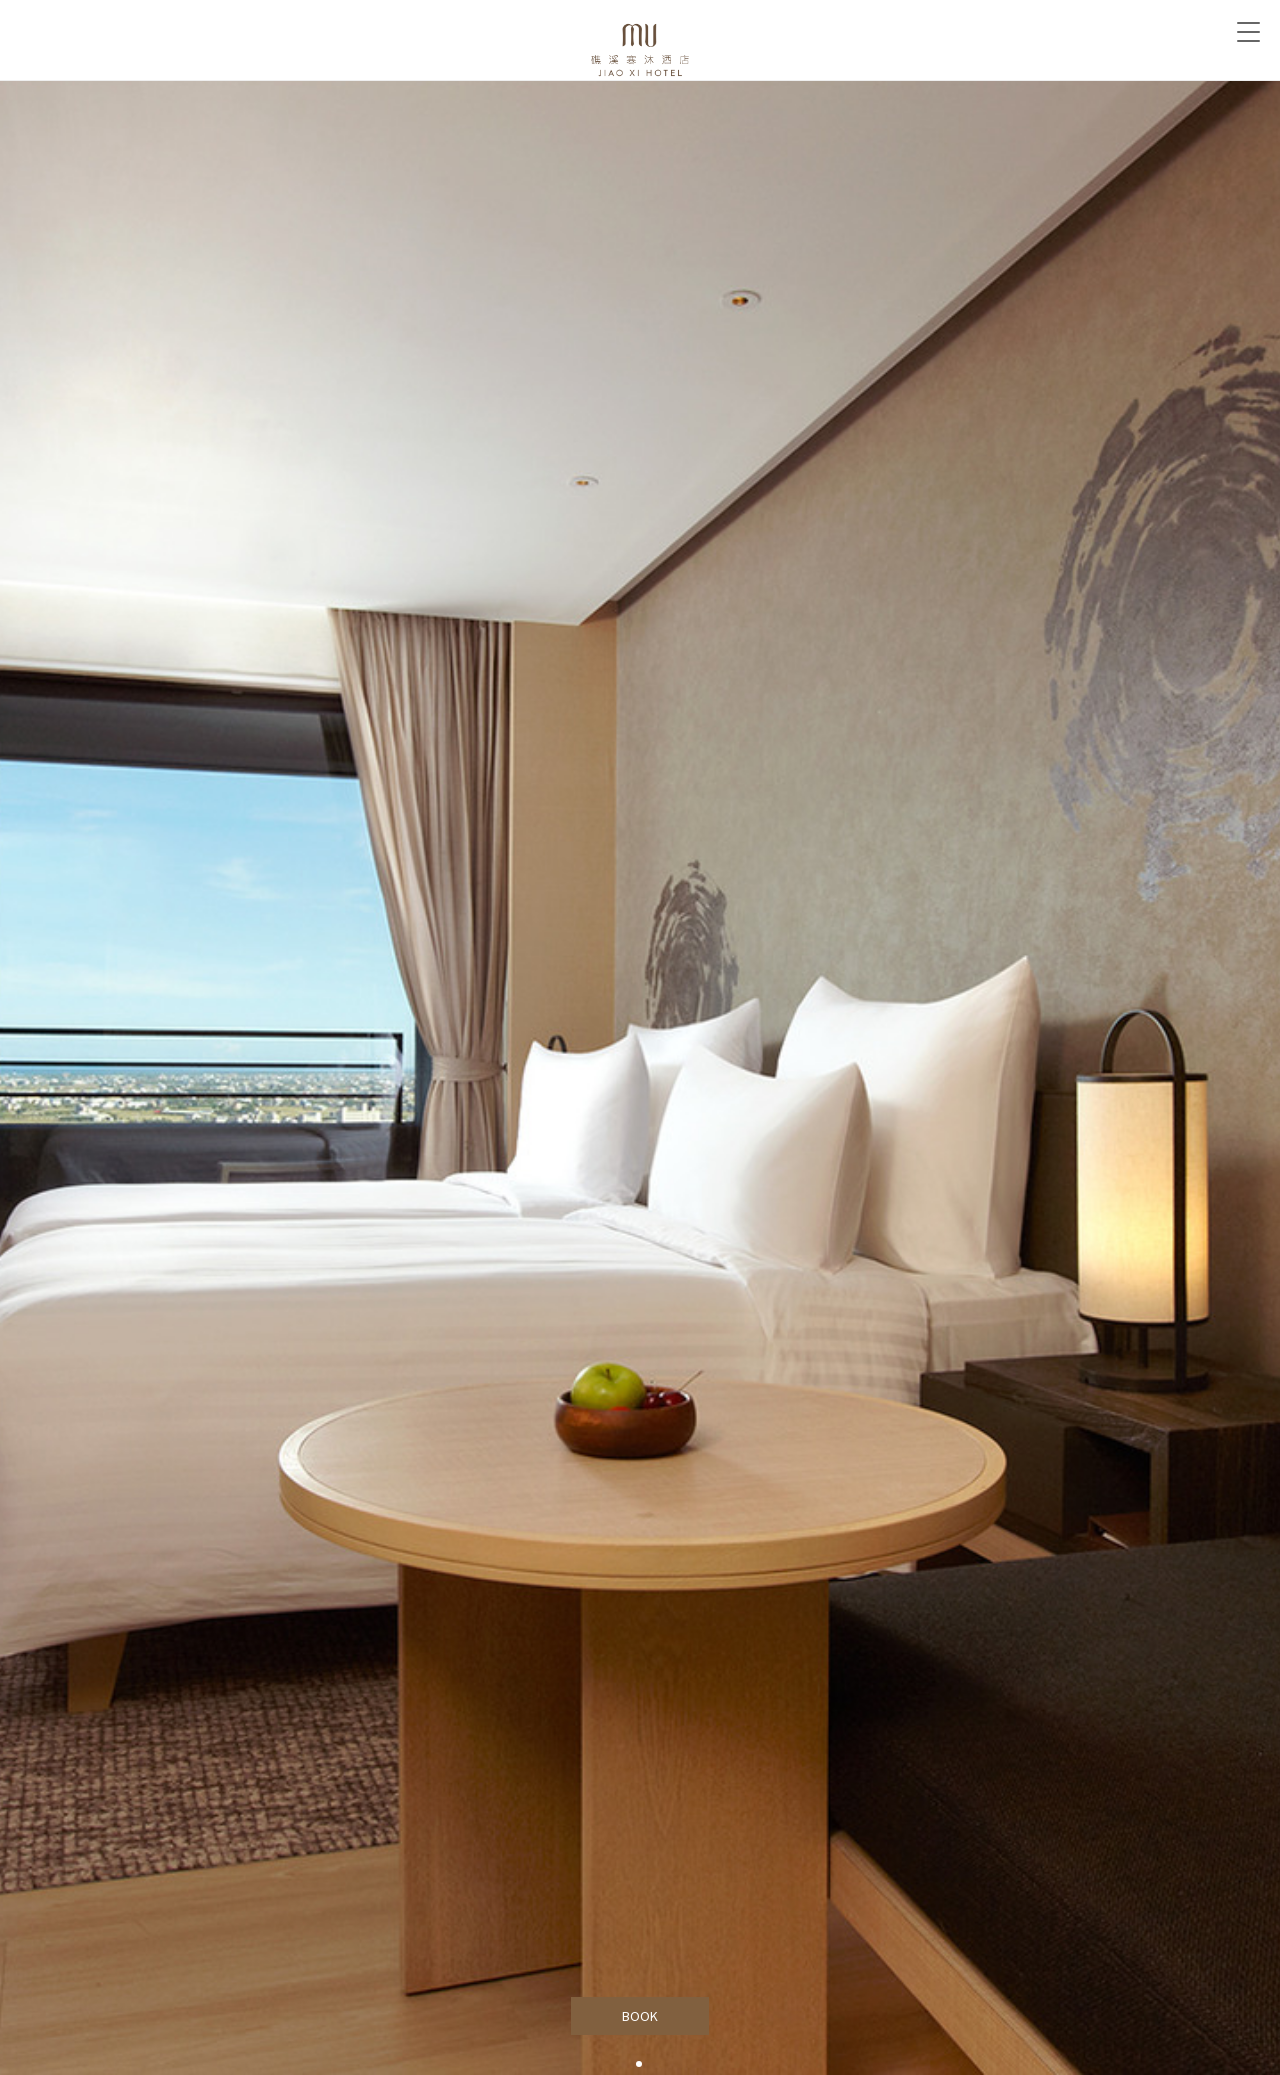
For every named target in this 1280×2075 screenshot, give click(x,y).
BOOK (640, 2016)
